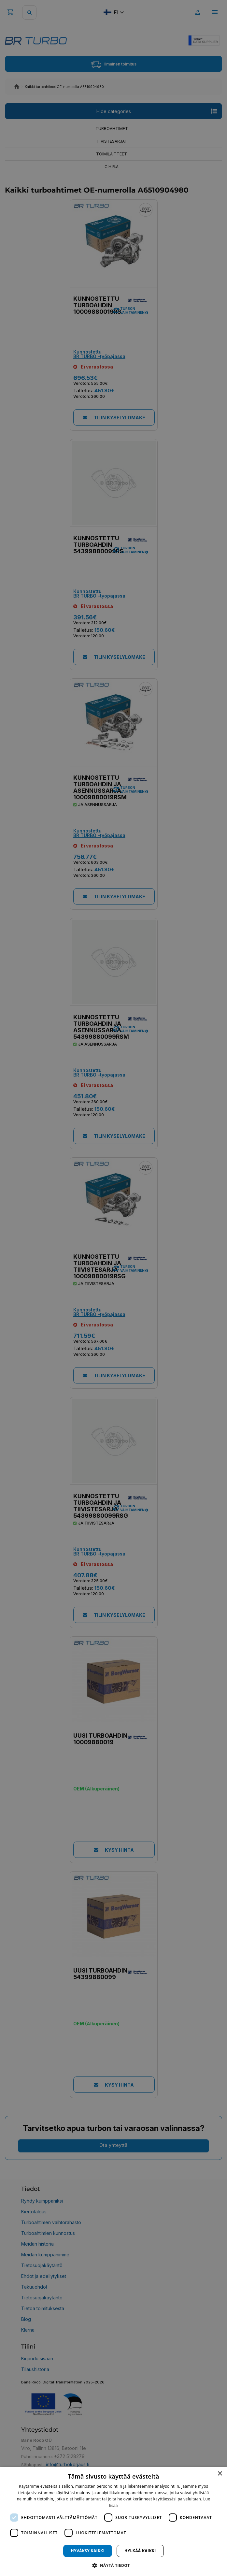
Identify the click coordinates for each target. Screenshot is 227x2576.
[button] (113, 2565)
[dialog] (113, 2521)
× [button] (219, 2473)
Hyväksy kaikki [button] (88, 2551)
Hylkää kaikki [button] (140, 2551)
